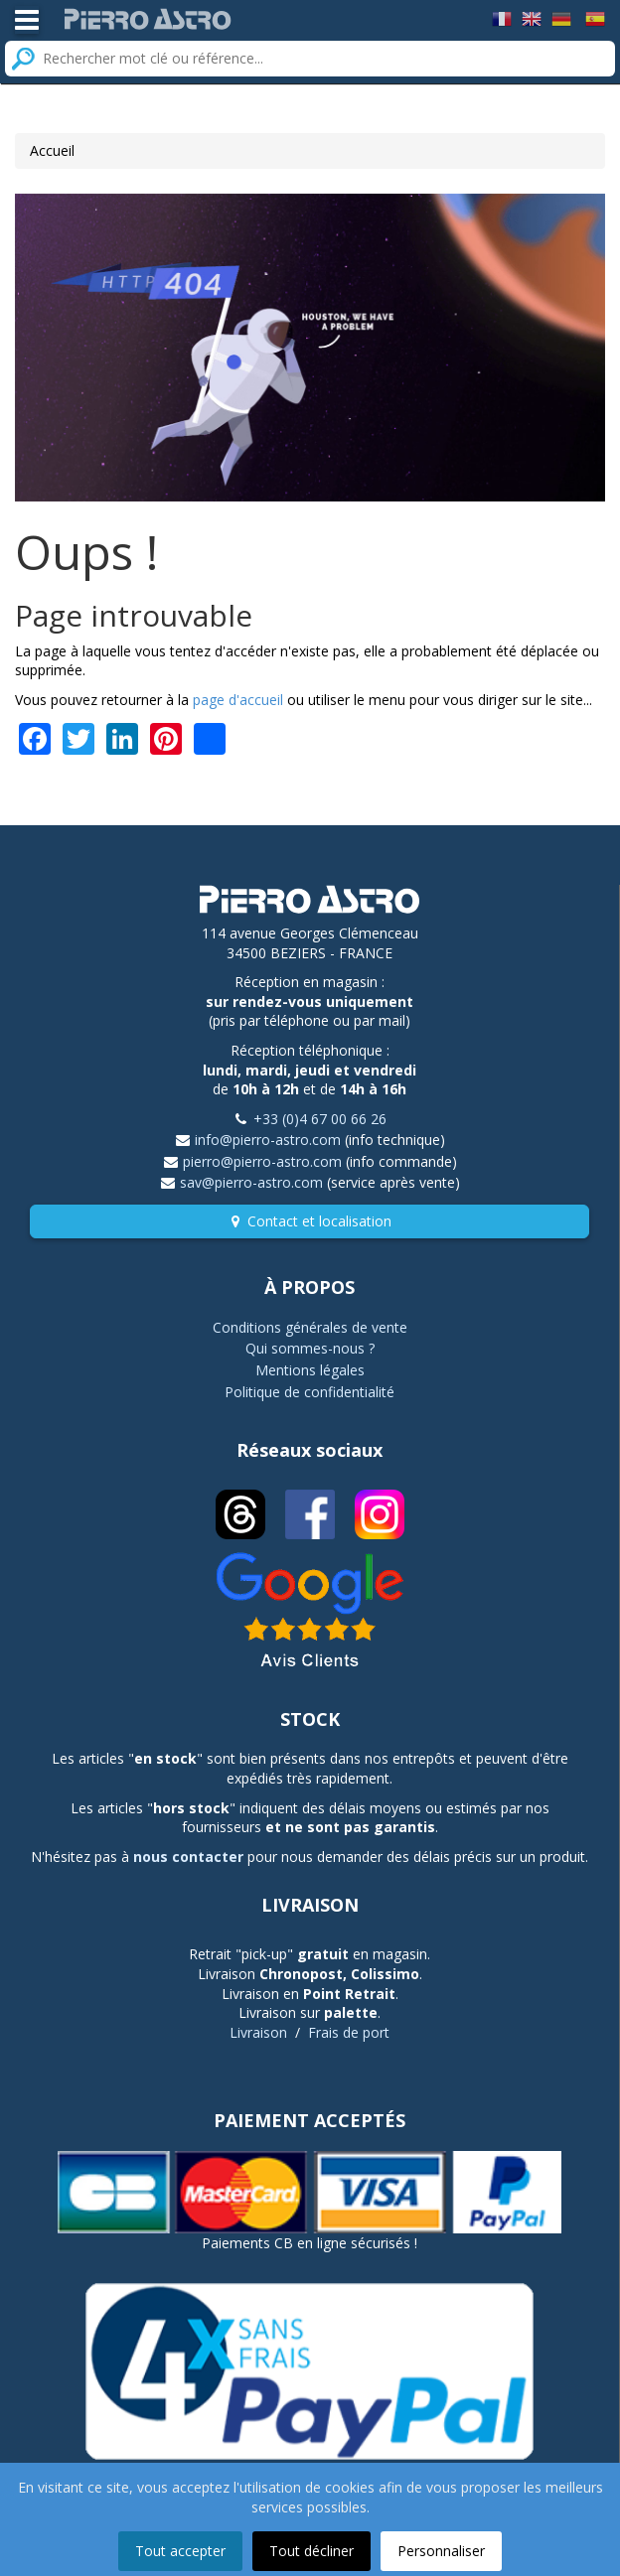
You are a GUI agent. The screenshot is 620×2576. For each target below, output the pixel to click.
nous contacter (188, 1856)
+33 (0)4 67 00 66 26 (320, 1118)
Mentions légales (310, 1369)
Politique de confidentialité (309, 1391)
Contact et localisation (319, 1221)
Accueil (52, 150)
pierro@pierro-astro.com (262, 1161)
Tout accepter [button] (180, 2550)
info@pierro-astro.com (268, 1139)
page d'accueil (238, 699)
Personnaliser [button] (441, 2550)
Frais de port (348, 2032)
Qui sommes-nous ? (310, 1348)
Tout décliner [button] (311, 2550)
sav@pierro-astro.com (251, 1182)
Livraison (258, 2032)
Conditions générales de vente (310, 1327)
